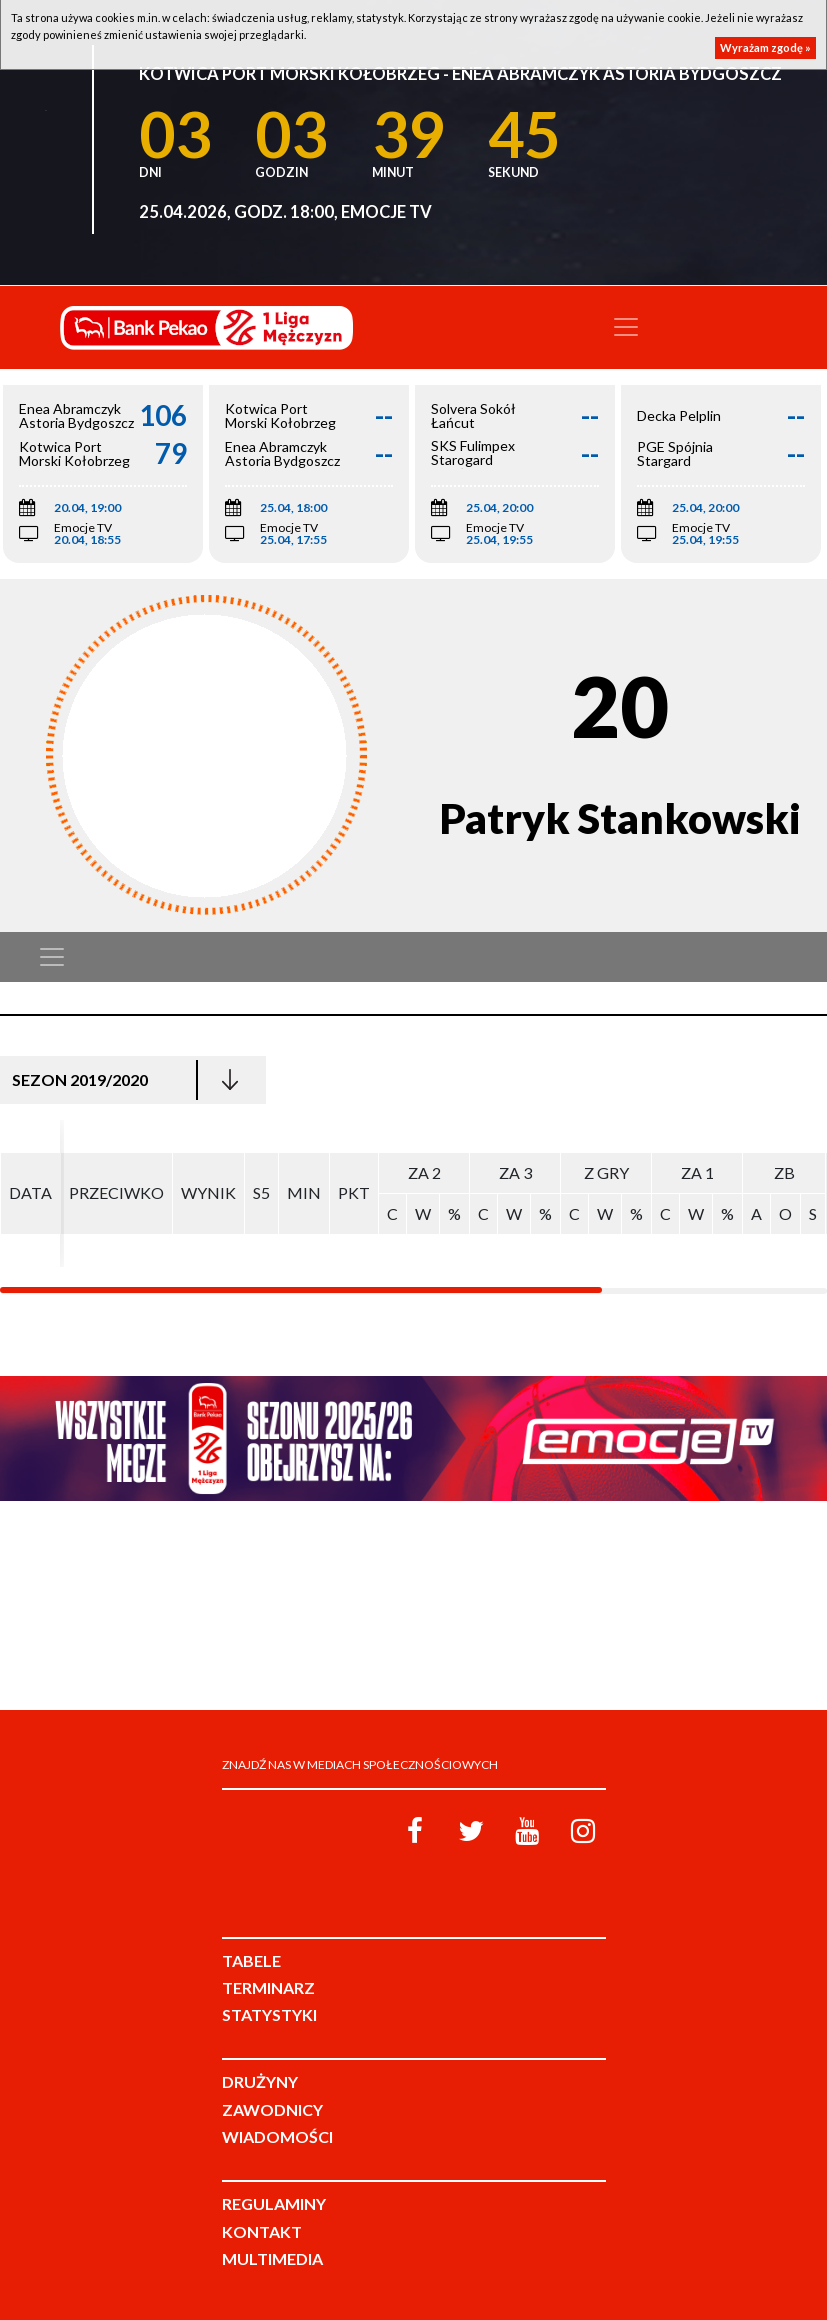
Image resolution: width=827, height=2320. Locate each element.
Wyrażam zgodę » (765, 47)
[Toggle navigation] (626, 327)
